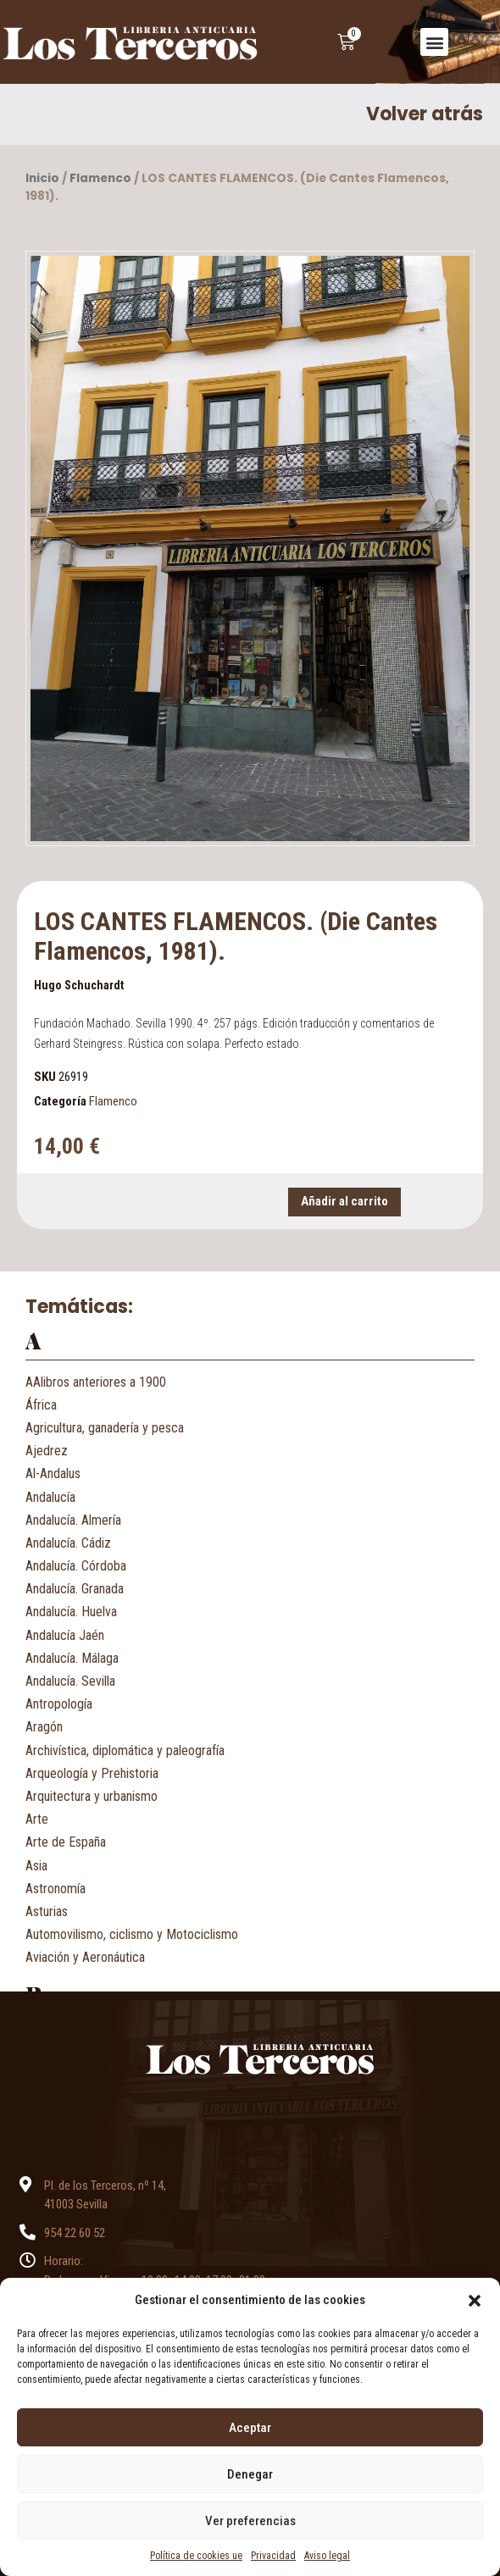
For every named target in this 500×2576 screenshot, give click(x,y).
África (41, 1405)
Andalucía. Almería (73, 1520)
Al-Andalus (53, 1473)
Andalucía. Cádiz (68, 1543)
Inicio (42, 178)
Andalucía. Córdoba (75, 1566)
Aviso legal (327, 2556)
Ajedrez (46, 1451)
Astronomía (55, 1889)
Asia (36, 1866)
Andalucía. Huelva (71, 1612)
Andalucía (50, 1497)
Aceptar (250, 2427)
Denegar (250, 2474)
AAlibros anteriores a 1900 (95, 1382)
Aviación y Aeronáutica (85, 1957)
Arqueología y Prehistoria (91, 1773)
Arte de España (65, 1842)
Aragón (44, 1727)
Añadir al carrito (344, 1201)
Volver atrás (424, 114)
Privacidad (273, 2556)
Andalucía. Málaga (72, 1658)
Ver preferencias (250, 2521)
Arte (36, 1819)
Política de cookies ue (196, 2556)
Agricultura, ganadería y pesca (104, 1428)
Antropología (58, 1704)
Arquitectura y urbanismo (91, 1796)
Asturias (46, 1911)
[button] (474, 2299)
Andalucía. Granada (74, 1589)
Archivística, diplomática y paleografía (125, 1750)
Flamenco (100, 178)
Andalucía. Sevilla (70, 1681)
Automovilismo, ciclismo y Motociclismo (131, 1934)
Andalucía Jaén (64, 1635)
